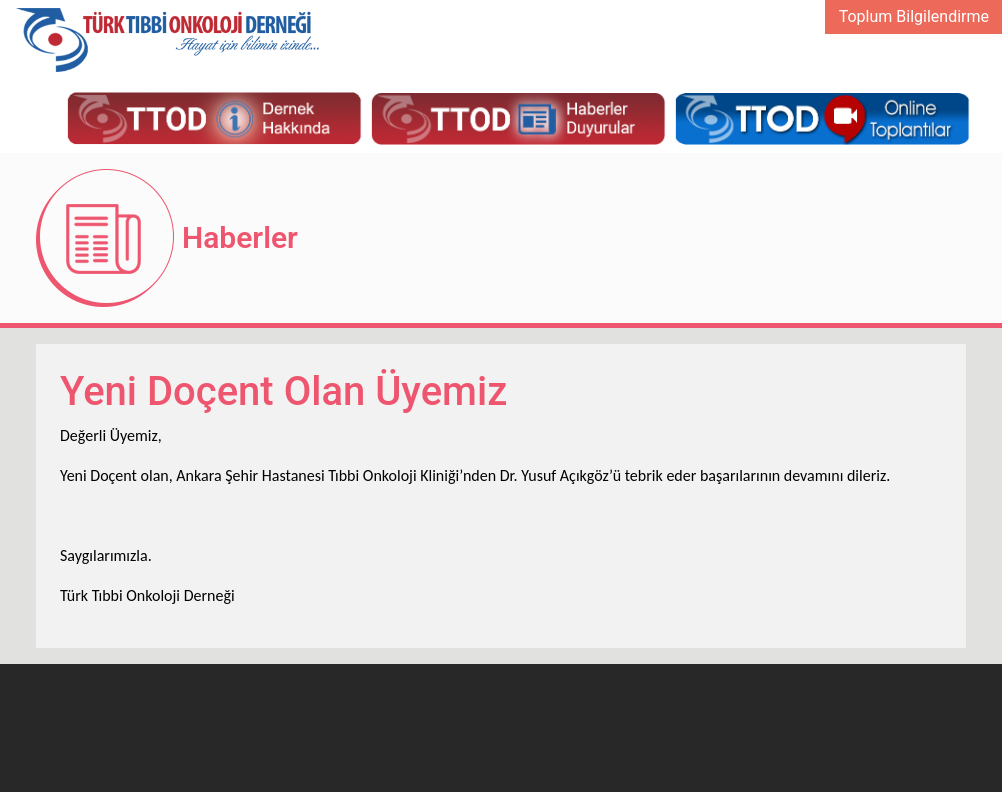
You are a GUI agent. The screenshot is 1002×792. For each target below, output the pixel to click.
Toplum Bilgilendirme (914, 16)
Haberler (240, 237)
